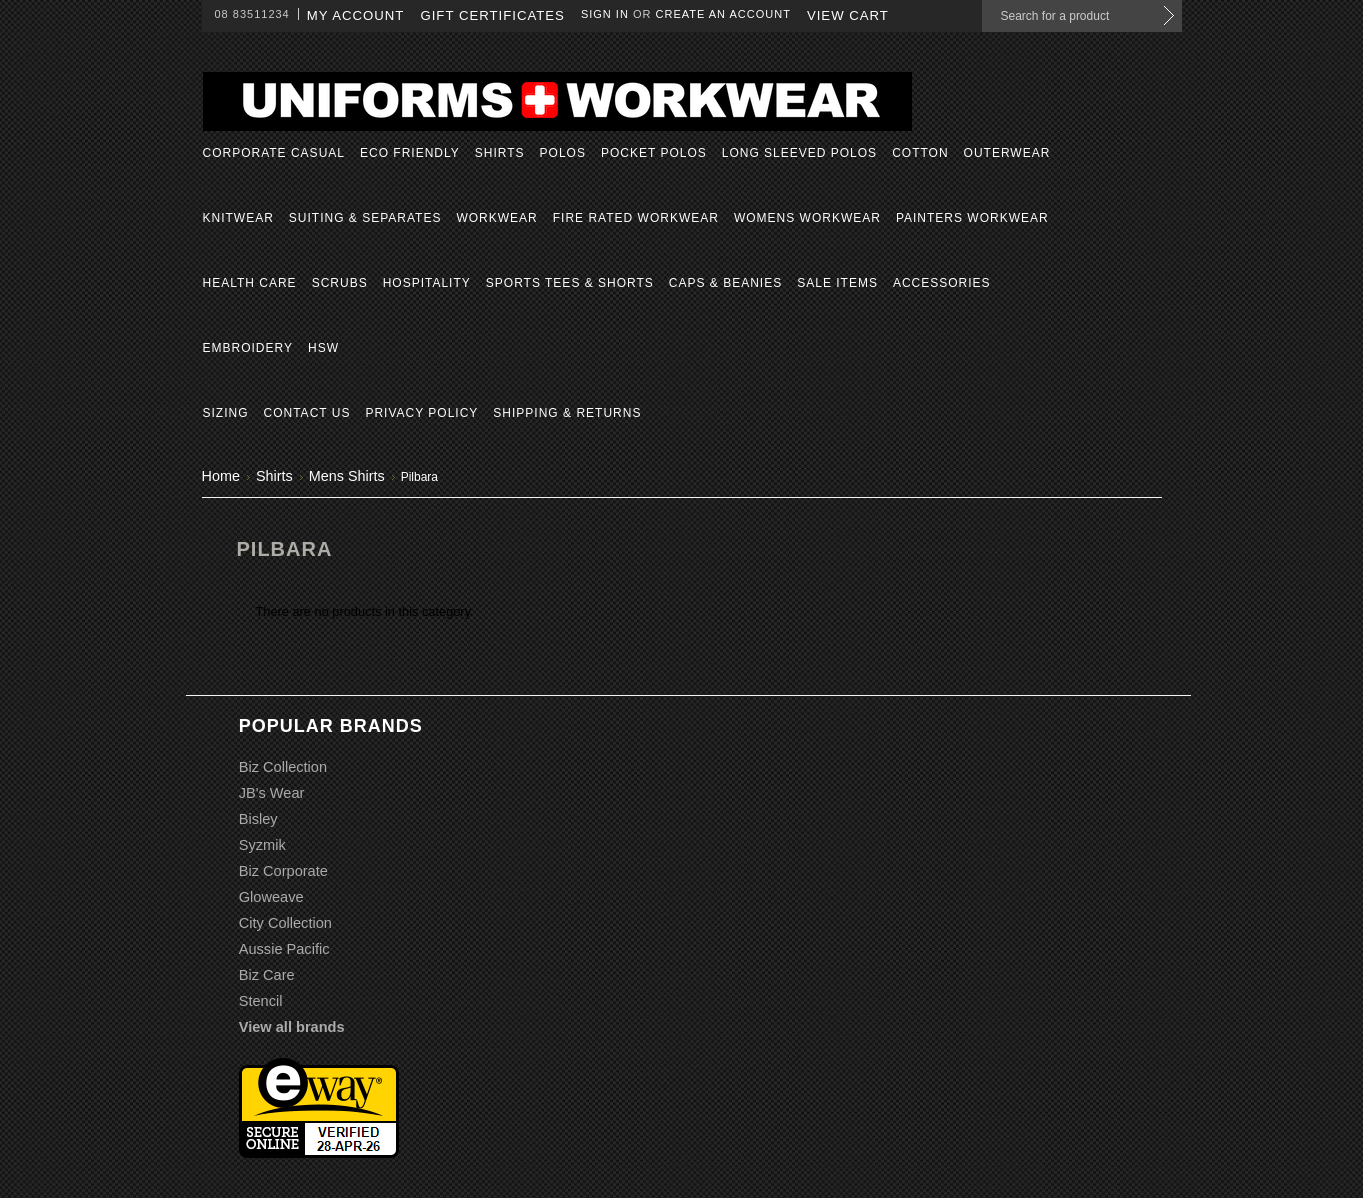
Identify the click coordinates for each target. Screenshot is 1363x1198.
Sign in (605, 14)
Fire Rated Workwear (636, 218)
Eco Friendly (410, 153)
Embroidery (248, 348)
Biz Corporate (283, 871)
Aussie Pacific (284, 949)
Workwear (496, 218)
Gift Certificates (492, 15)
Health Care (250, 283)
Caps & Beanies (725, 283)
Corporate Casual (274, 153)
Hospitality (427, 283)
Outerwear (1007, 153)
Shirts (500, 153)
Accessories (942, 283)
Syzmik (262, 845)
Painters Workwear (972, 218)
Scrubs (340, 283)
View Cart (848, 15)
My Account (356, 15)
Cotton (920, 153)
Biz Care (267, 975)
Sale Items (837, 283)
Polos (563, 153)
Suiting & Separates (365, 218)
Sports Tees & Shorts (570, 283)
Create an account (723, 14)
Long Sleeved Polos (799, 153)
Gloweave (271, 897)
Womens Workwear (807, 218)
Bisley (258, 819)
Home (221, 476)
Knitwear (238, 218)
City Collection (285, 923)
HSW (323, 348)
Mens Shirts (347, 476)
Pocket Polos (654, 153)
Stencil (261, 1001)
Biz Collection (283, 767)
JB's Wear (272, 793)
